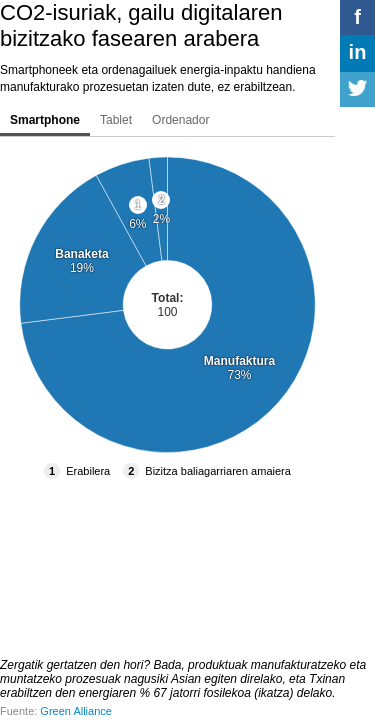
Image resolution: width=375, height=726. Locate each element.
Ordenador (180, 120)
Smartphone (45, 120)
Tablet (116, 120)
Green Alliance (76, 711)
